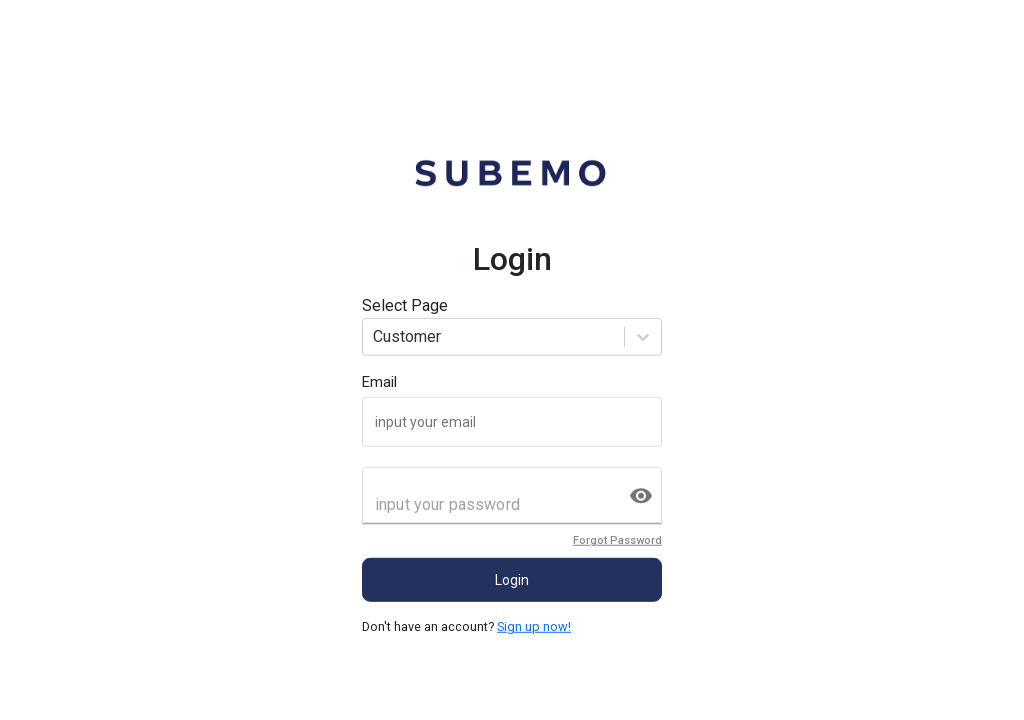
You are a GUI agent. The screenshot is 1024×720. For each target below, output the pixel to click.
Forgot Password (617, 540)
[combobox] (375, 337)
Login (512, 580)
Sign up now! (534, 626)
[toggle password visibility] (641, 496)
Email (379, 382)
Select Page (405, 305)
